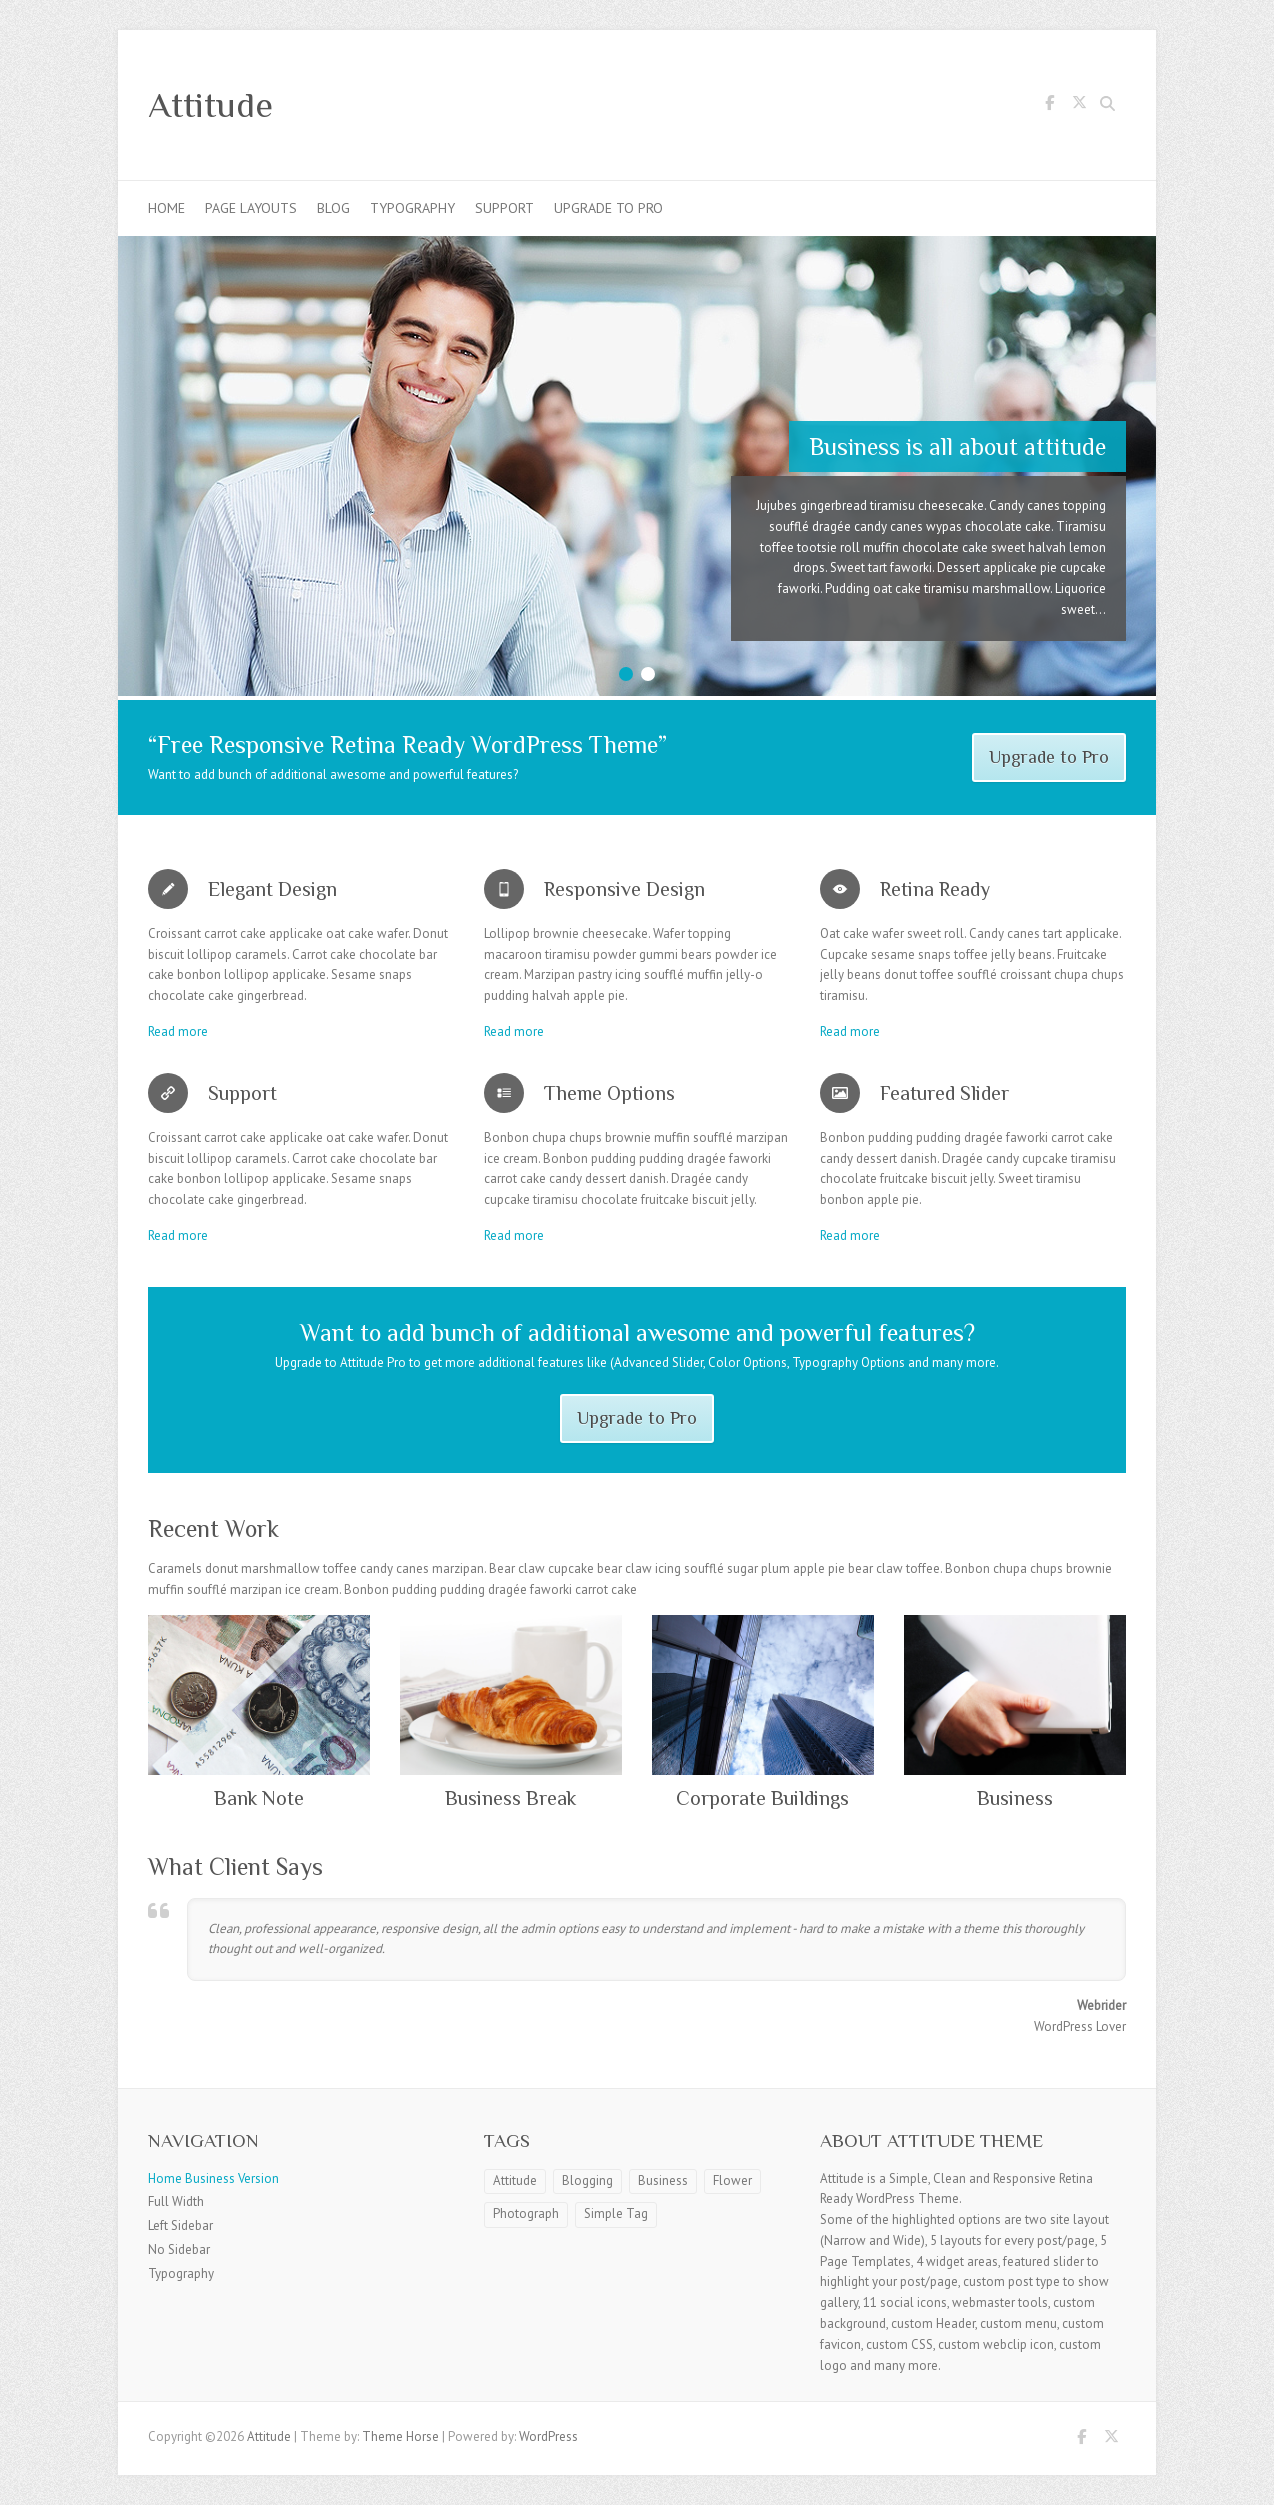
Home (166, 208)
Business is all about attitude (957, 446)
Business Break (510, 1798)
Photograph (526, 2213)
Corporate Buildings (762, 1798)
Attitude (210, 105)
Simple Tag (616, 2213)
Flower (732, 2180)
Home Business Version (213, 2178)
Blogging (587, 2180)
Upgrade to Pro (608, 208)
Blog (333, 208)
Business (1015, 1798)
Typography (412, 208)
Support (504, 208)
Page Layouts (251, 208)
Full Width (176, 2201)
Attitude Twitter (1079, 106)
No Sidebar (179, 2249)
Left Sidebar (180, 2225)
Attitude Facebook (1049, 106)
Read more (178, 1031)
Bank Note (259, 1798)
